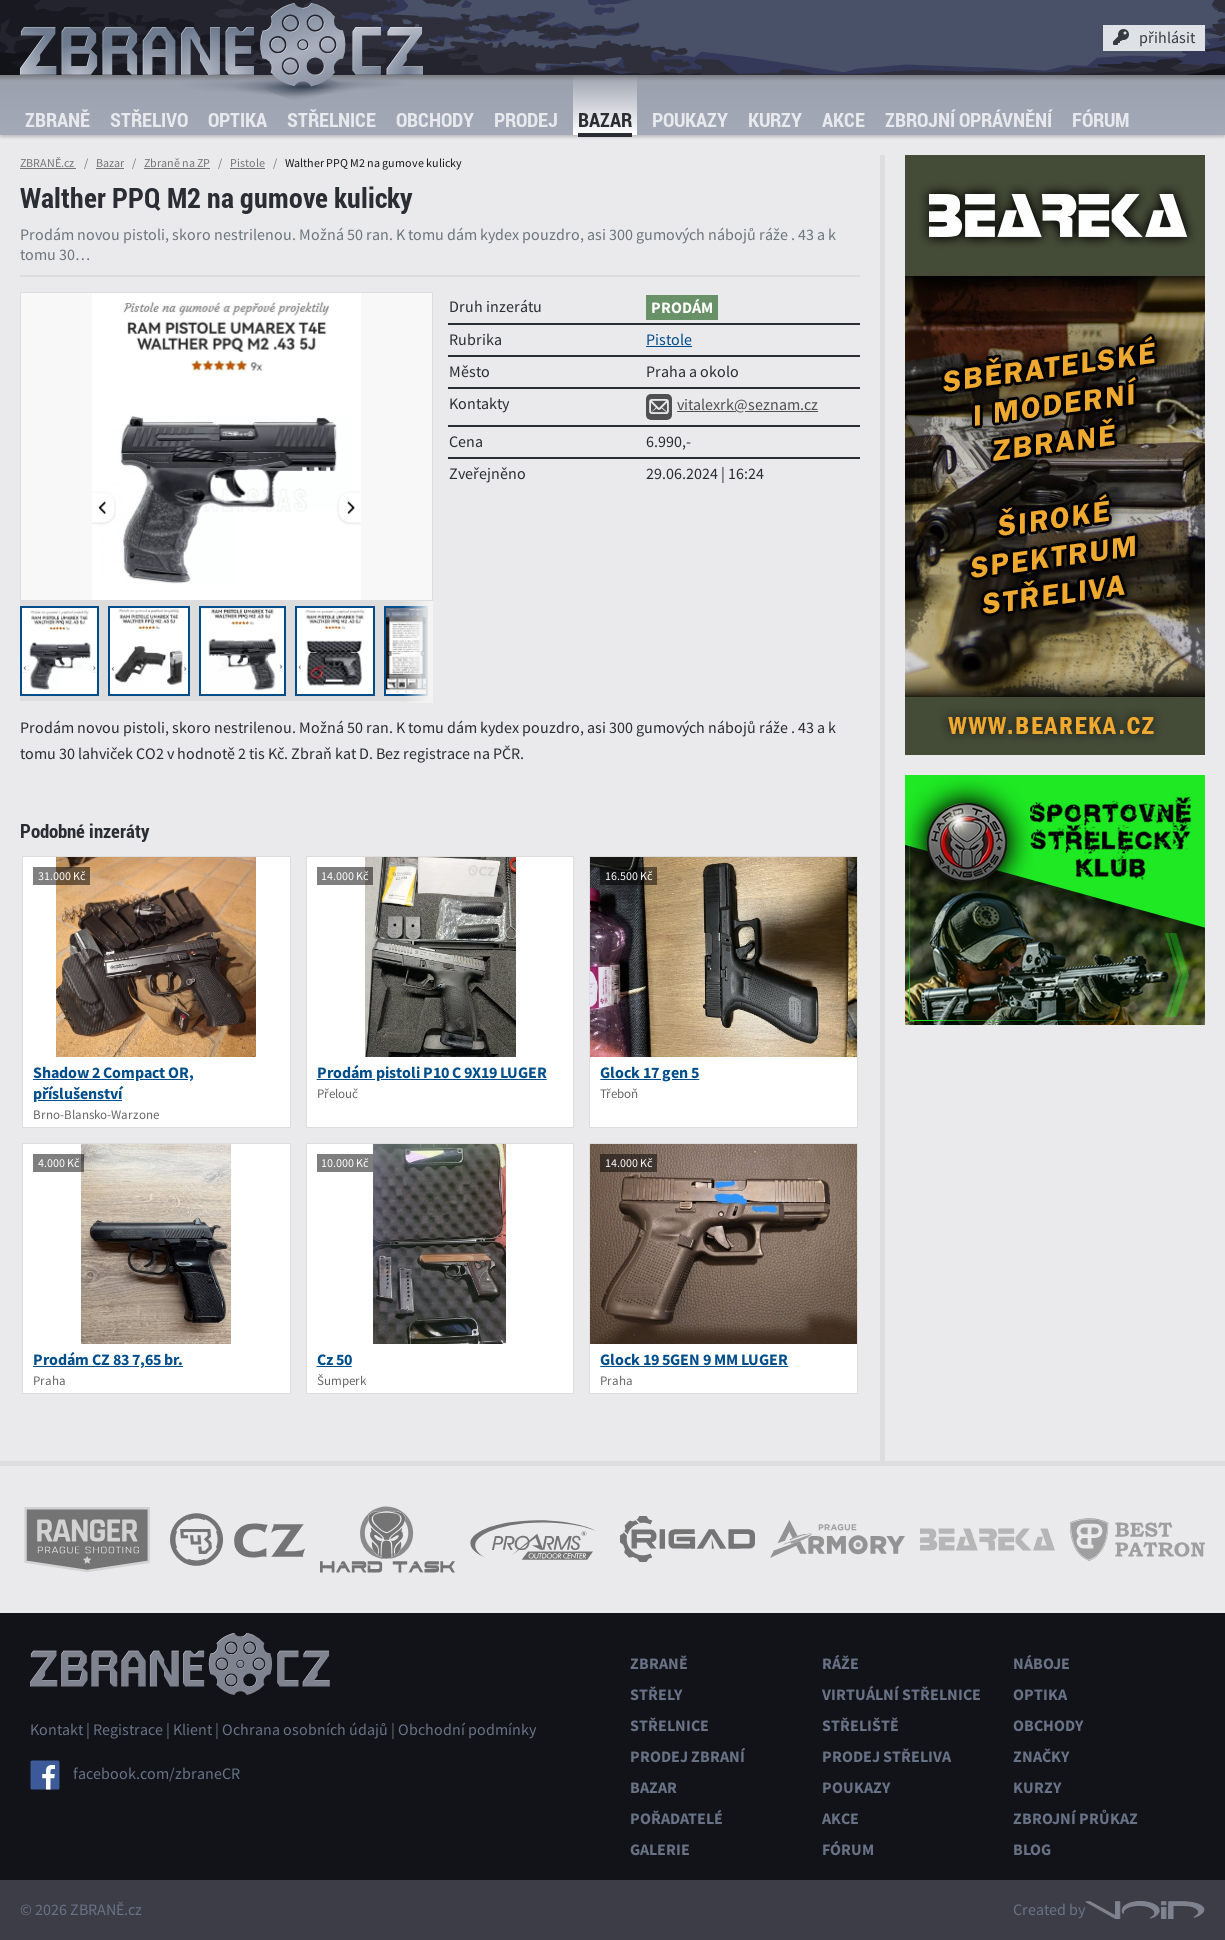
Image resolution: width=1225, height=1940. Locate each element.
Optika (237, 119)
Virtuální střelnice (901, 1694)
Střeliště (860, 1725)
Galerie (660, 1849)
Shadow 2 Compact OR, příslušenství (113, 1083)
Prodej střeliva (886, 1756)
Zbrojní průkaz (1075, 1818)
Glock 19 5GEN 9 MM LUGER (694, 1359)
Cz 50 (334, 1359)
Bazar (605, 119)
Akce (843, 119)
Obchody (435, 119)
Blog (1032, 1849)
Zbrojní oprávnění (968, 119)
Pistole (247, 163)
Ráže (840, 1663)
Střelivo (149, 119)
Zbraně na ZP (177, 163)
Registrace (128, 1730)
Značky (1041, 1756)
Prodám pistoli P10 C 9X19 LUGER (432, 1072)
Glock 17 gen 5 (649, 1072)
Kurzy (775, 119)
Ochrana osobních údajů (305, 1730)
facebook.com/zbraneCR (156, 1774)
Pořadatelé (676, 1818)
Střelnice (331, 119)
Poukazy (690, 119)
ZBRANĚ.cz (48, 163)
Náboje (1041, 1663)
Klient (192, 1730)
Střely (656, 1694)
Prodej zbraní (687, 1756)
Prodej (526, 119)
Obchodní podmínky (467, 1730)
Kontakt (56, 1730)
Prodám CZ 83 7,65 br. (108, 1359)
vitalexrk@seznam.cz (732, 405)
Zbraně (57, 119)
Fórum (1100, 119)
